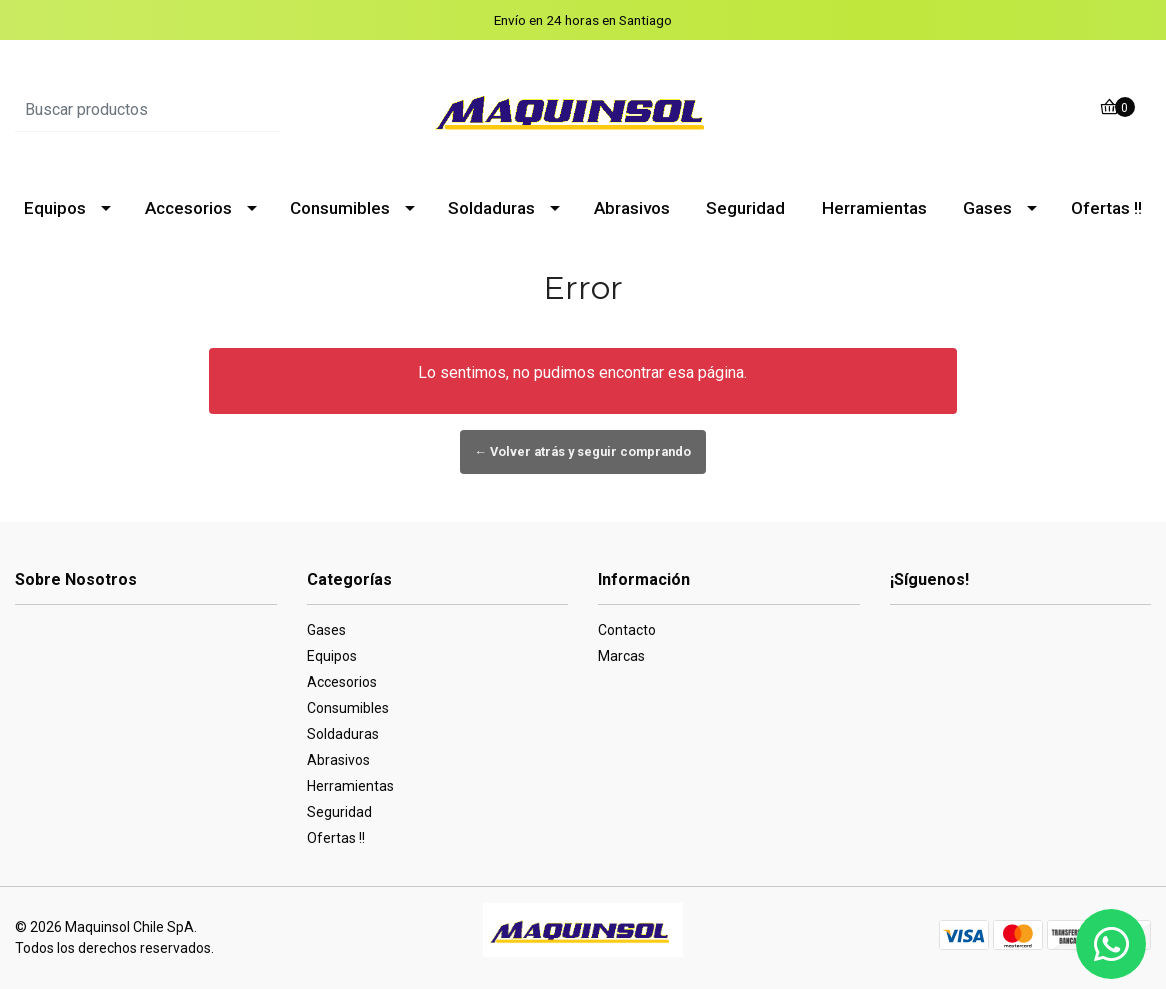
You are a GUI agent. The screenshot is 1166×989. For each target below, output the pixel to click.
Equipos (55, 208)
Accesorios (188, 208)
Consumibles (340, 208)
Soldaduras (491, 208)
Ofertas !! (1106, 208)
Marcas (621, 656)
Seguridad (745, 208)
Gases (987, 208)
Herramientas (874, 208)
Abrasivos (632, 208)
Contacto (627, 630)
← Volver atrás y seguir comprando (583, 451)
